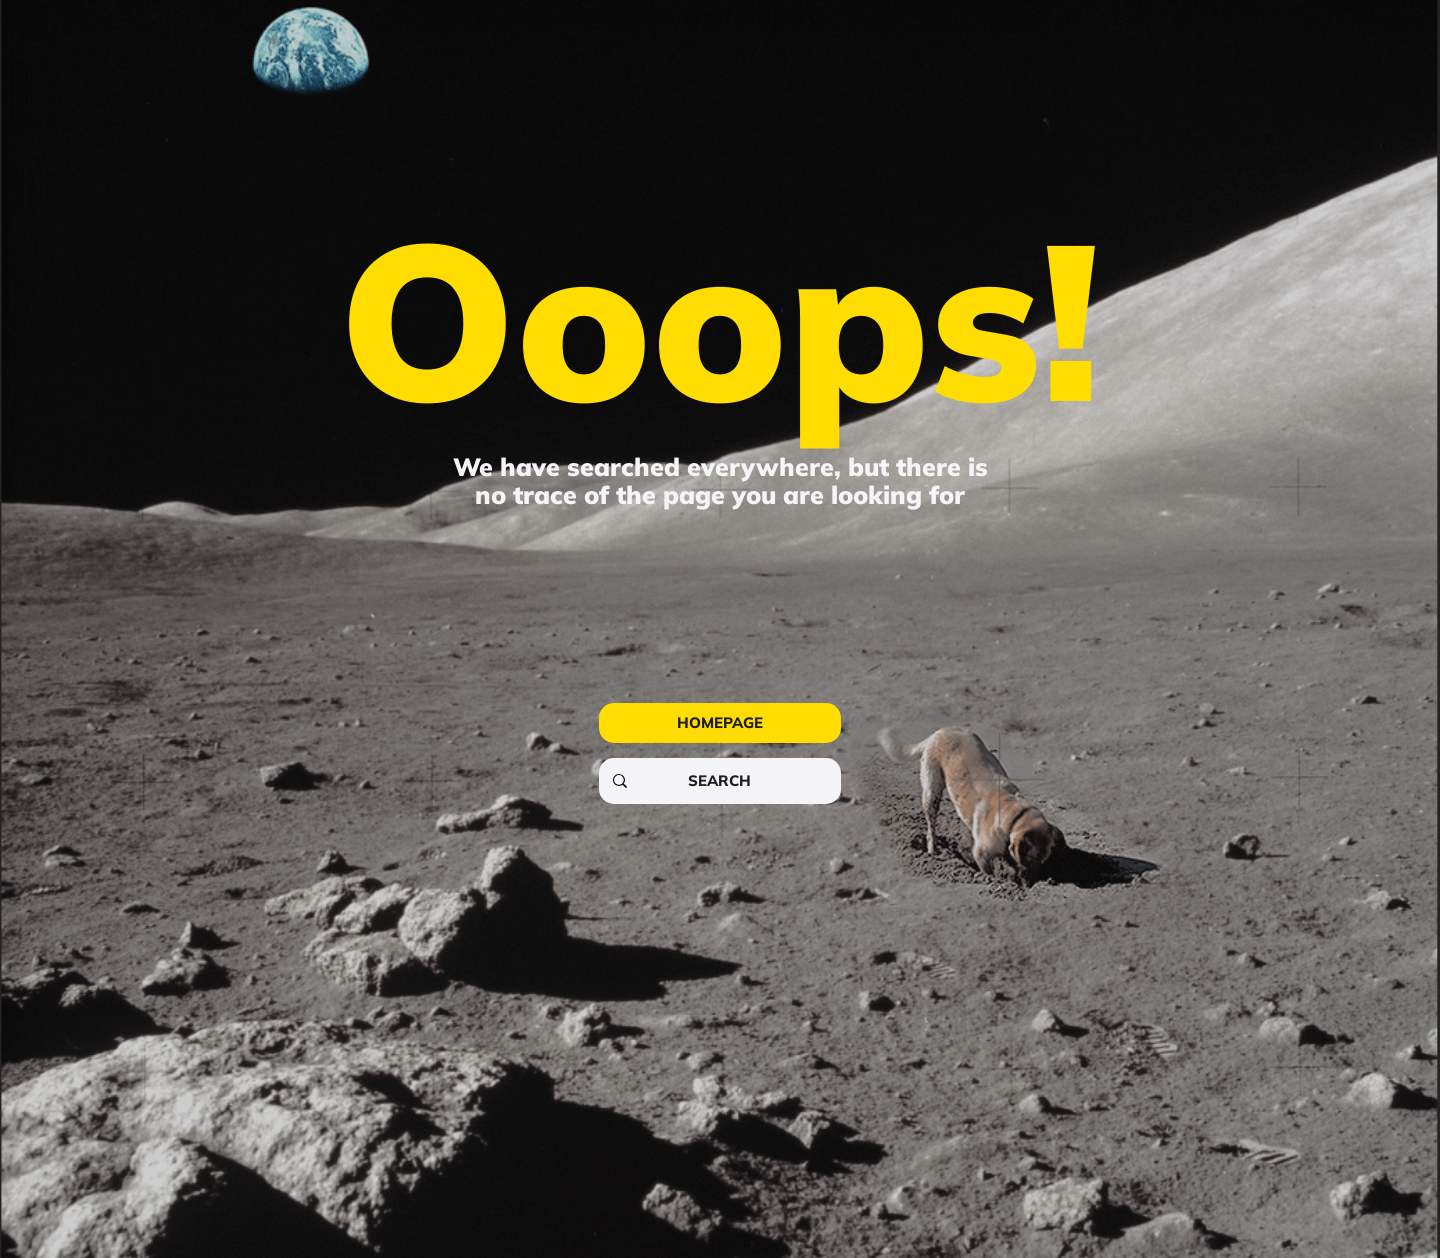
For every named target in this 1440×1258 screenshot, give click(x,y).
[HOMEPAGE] (720, 723)
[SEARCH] (719, 781)
